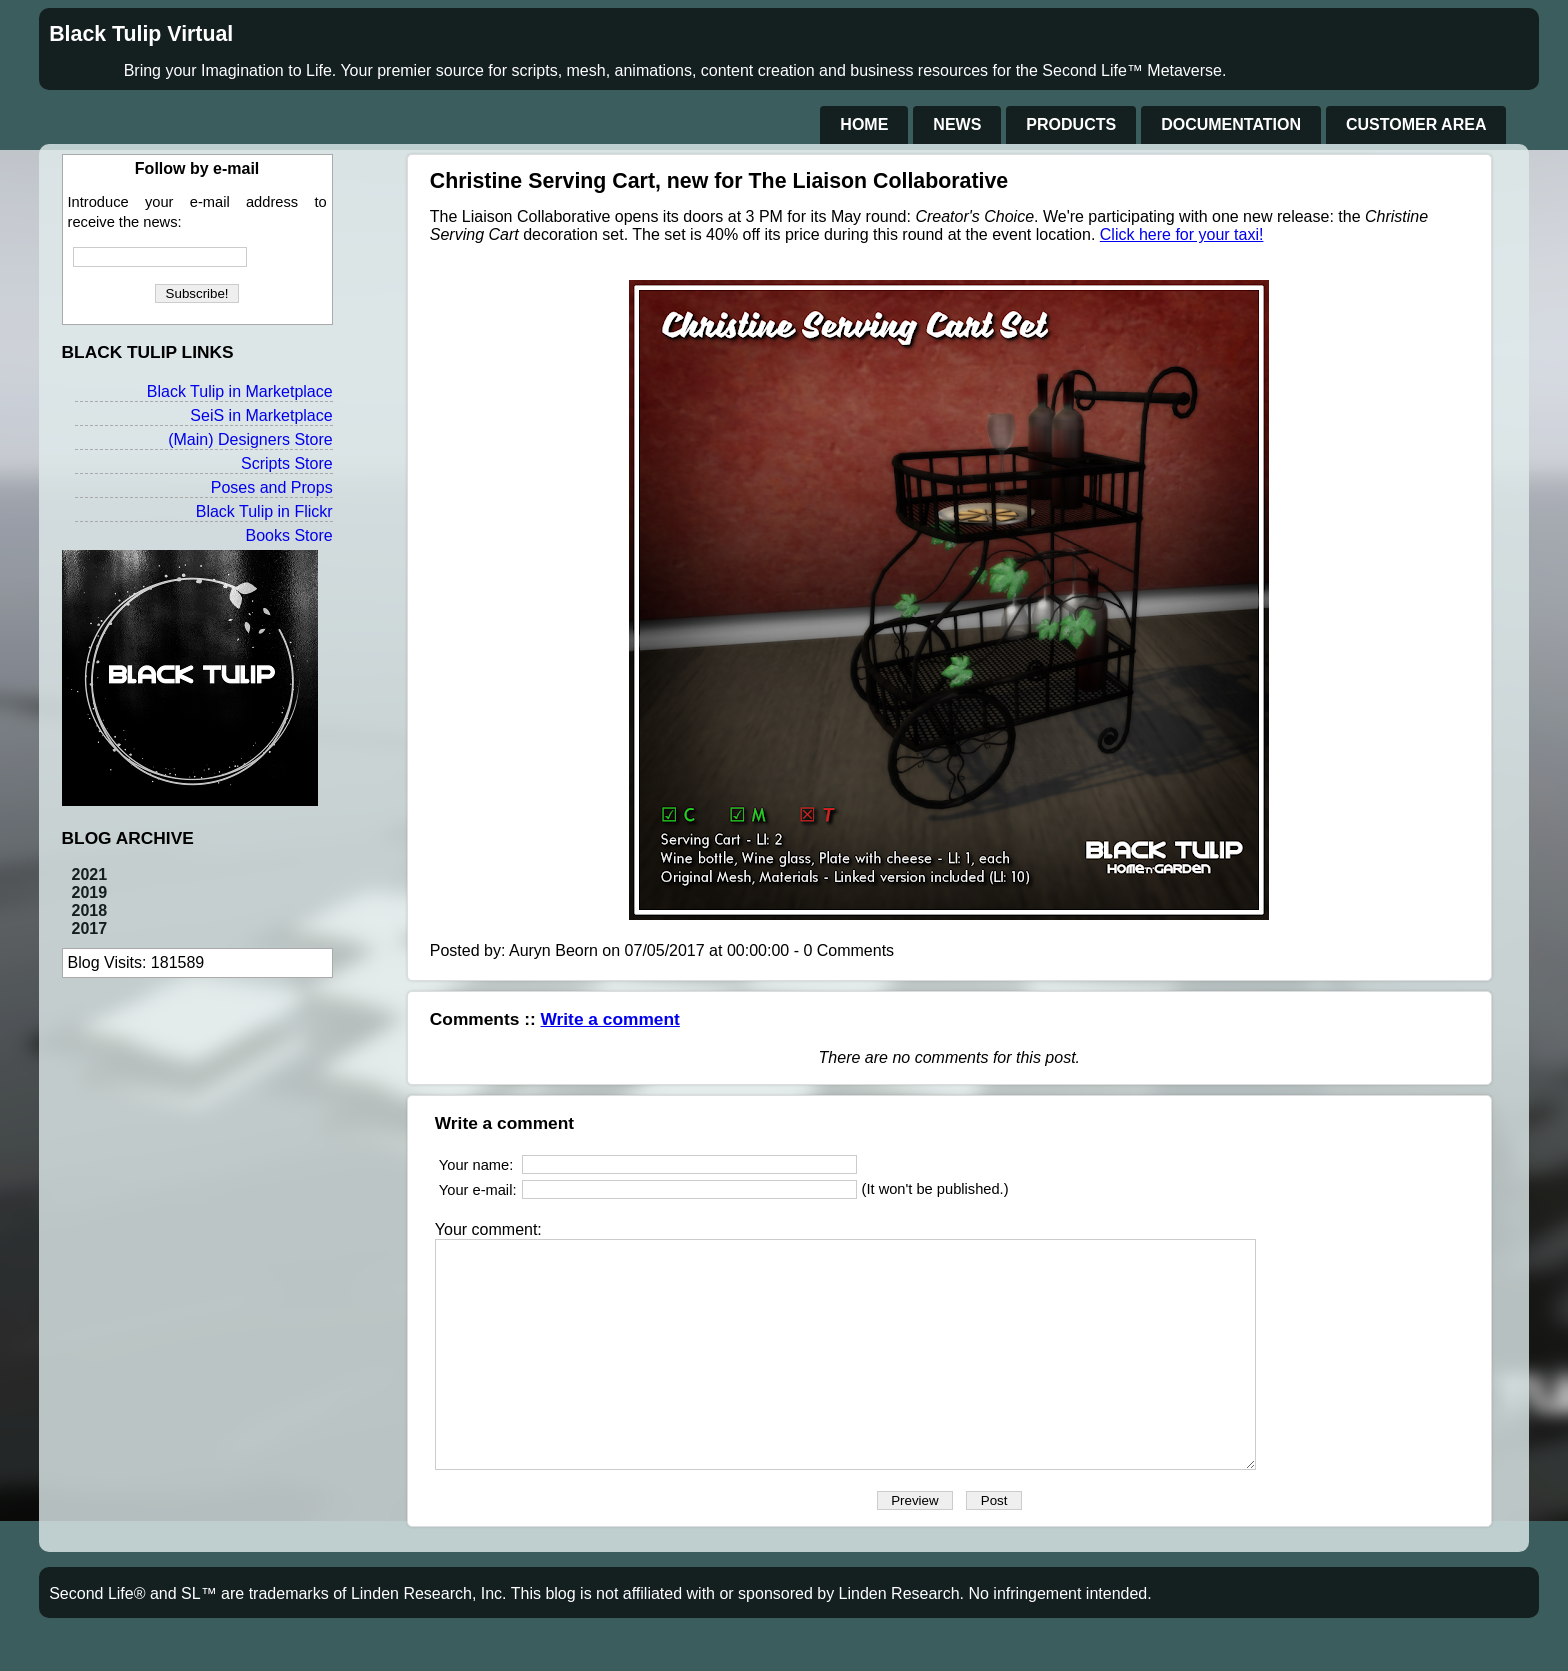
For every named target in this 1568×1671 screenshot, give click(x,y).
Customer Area (1416, 124)
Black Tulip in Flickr (264, 511)
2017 (90, 928)
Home (864, 124)
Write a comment (610, 1019)
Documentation (1231, 124)
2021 (90, 874)
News (957, 124)
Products (1071, 124)
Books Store (288, 535)
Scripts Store (287, 463)
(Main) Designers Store (250, 439)
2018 (90, 910)
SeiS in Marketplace (261, 415)
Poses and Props (272, 487)
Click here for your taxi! (1182, 234)
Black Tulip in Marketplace (240, 391)
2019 (90, 892)
